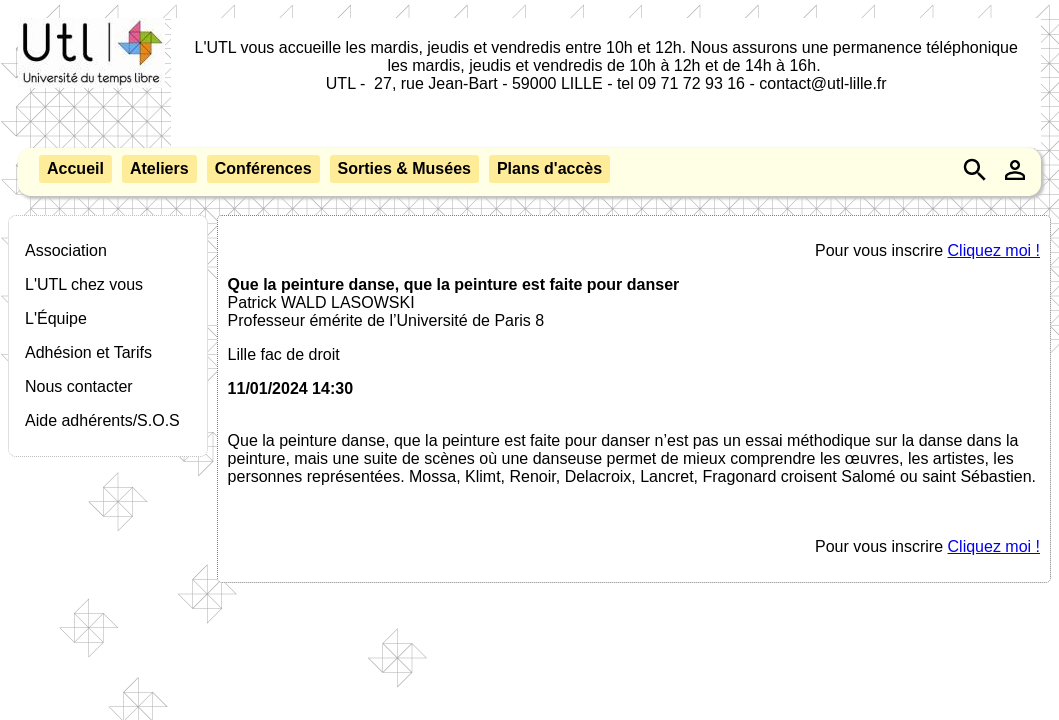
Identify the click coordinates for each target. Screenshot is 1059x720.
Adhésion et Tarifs (88, 352)
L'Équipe (56, 318)
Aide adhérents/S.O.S (102, 420)
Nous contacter (79, 386)
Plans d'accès (549, 168)
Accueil (75, 168)
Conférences (263, 168)
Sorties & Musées (404, 168)
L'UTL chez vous (84, 284)
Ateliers (159, 168)
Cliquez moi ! (994, 250)
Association (66, 250)
